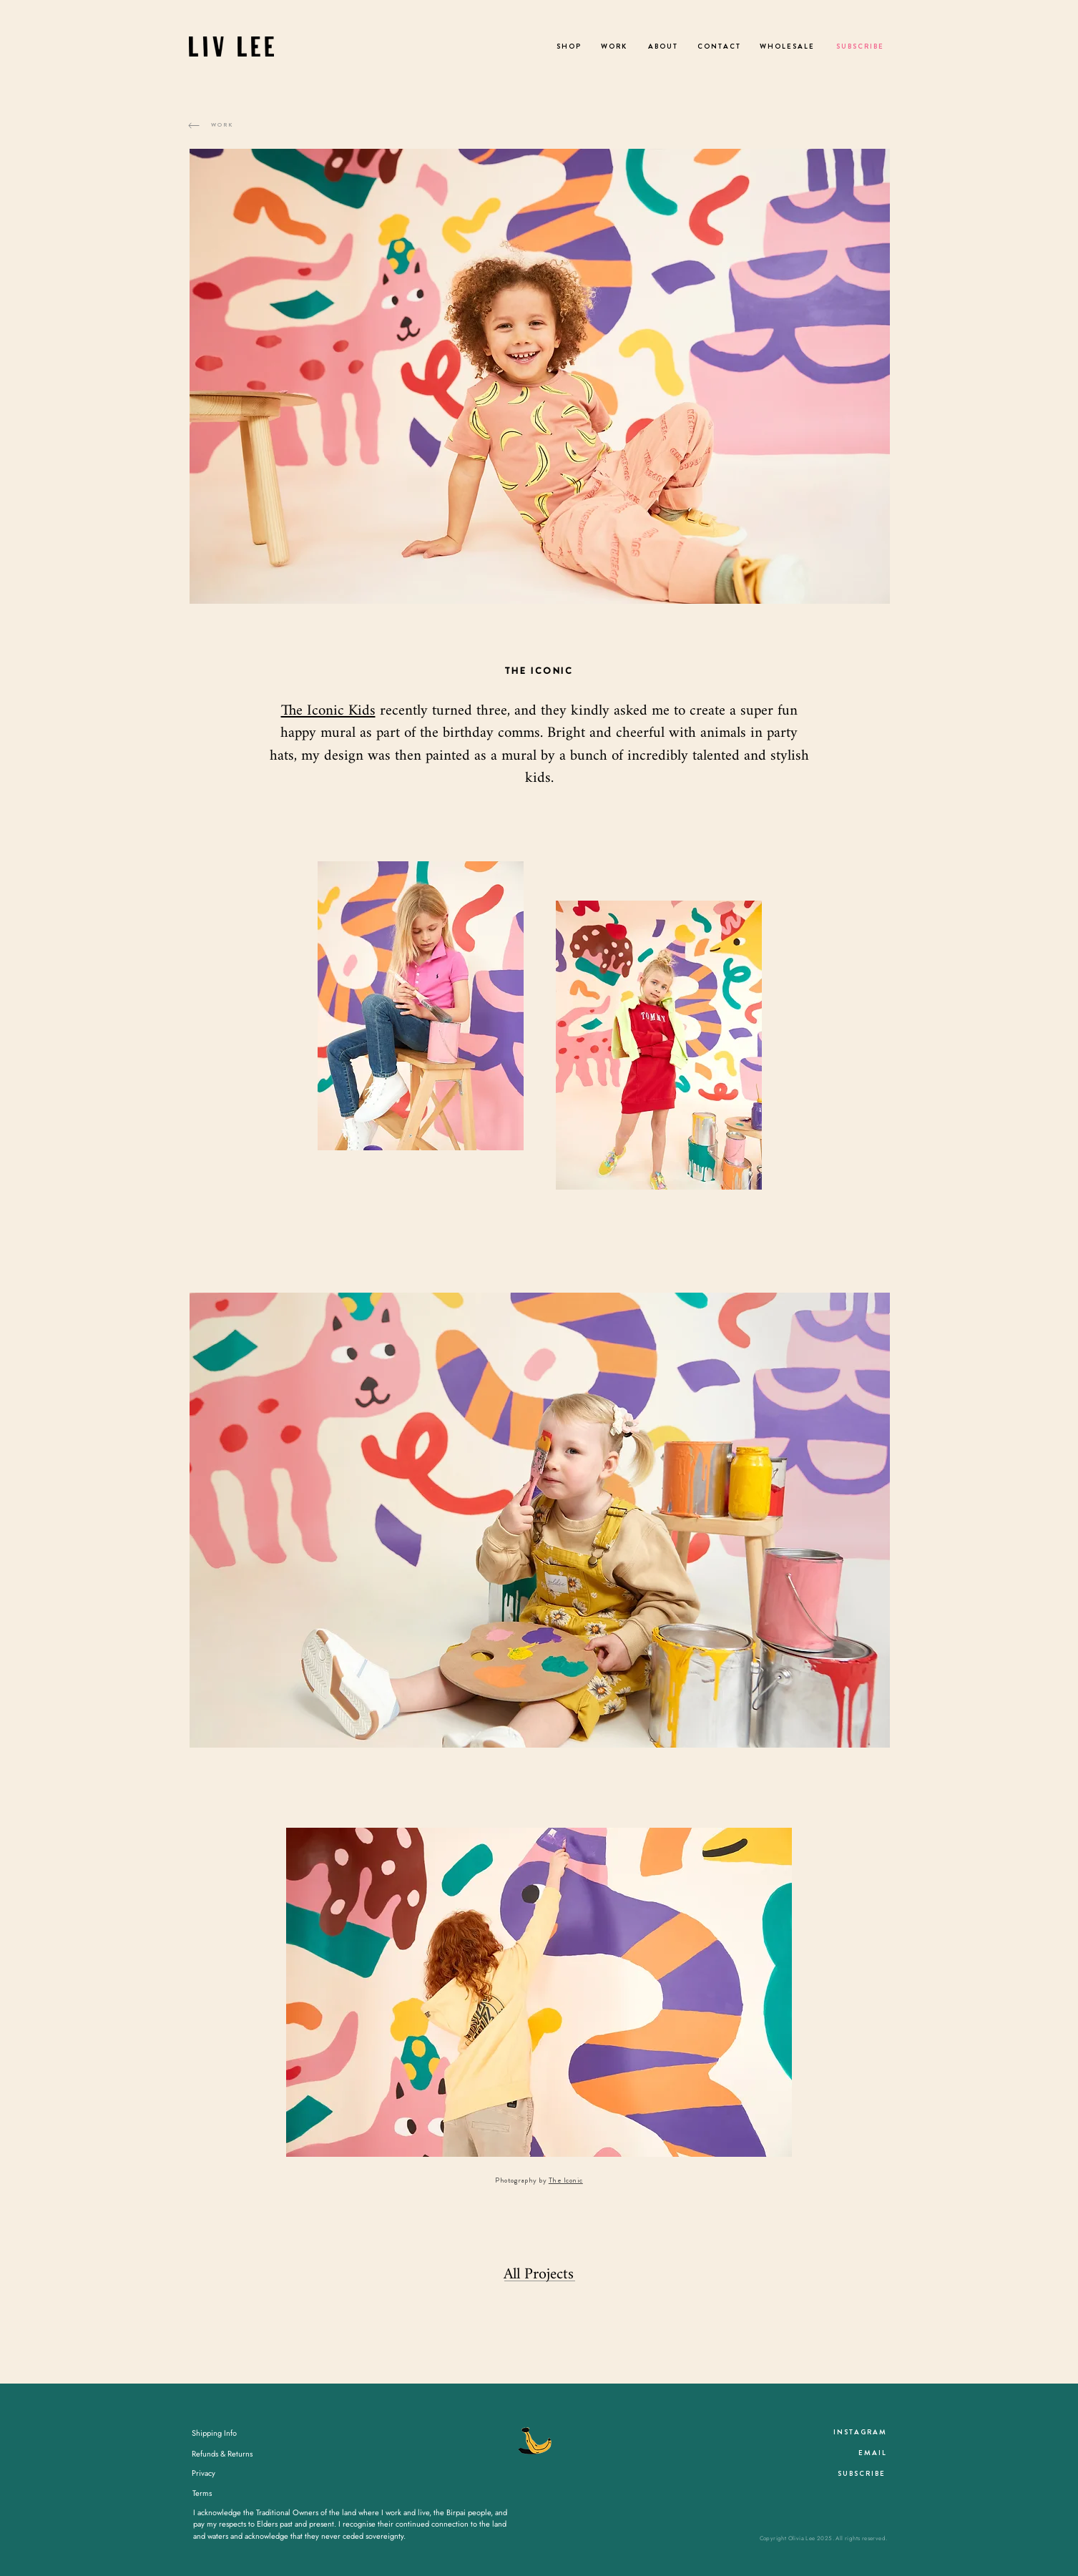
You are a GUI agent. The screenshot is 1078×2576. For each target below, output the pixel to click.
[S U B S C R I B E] (859, 46)
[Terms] (202, 2493)
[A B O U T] (662, 46)
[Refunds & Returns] (222, 2454)
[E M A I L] (872, 2453)
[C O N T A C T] (718, 46)
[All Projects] (539, 2275)
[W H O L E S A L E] (786, 46)
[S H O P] (569, 46)
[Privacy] (203, 2473)
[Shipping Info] (214, 2433)
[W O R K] (613, 46)
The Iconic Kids (328, 710)
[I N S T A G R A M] (860, 2432)
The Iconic (566, 2180)
